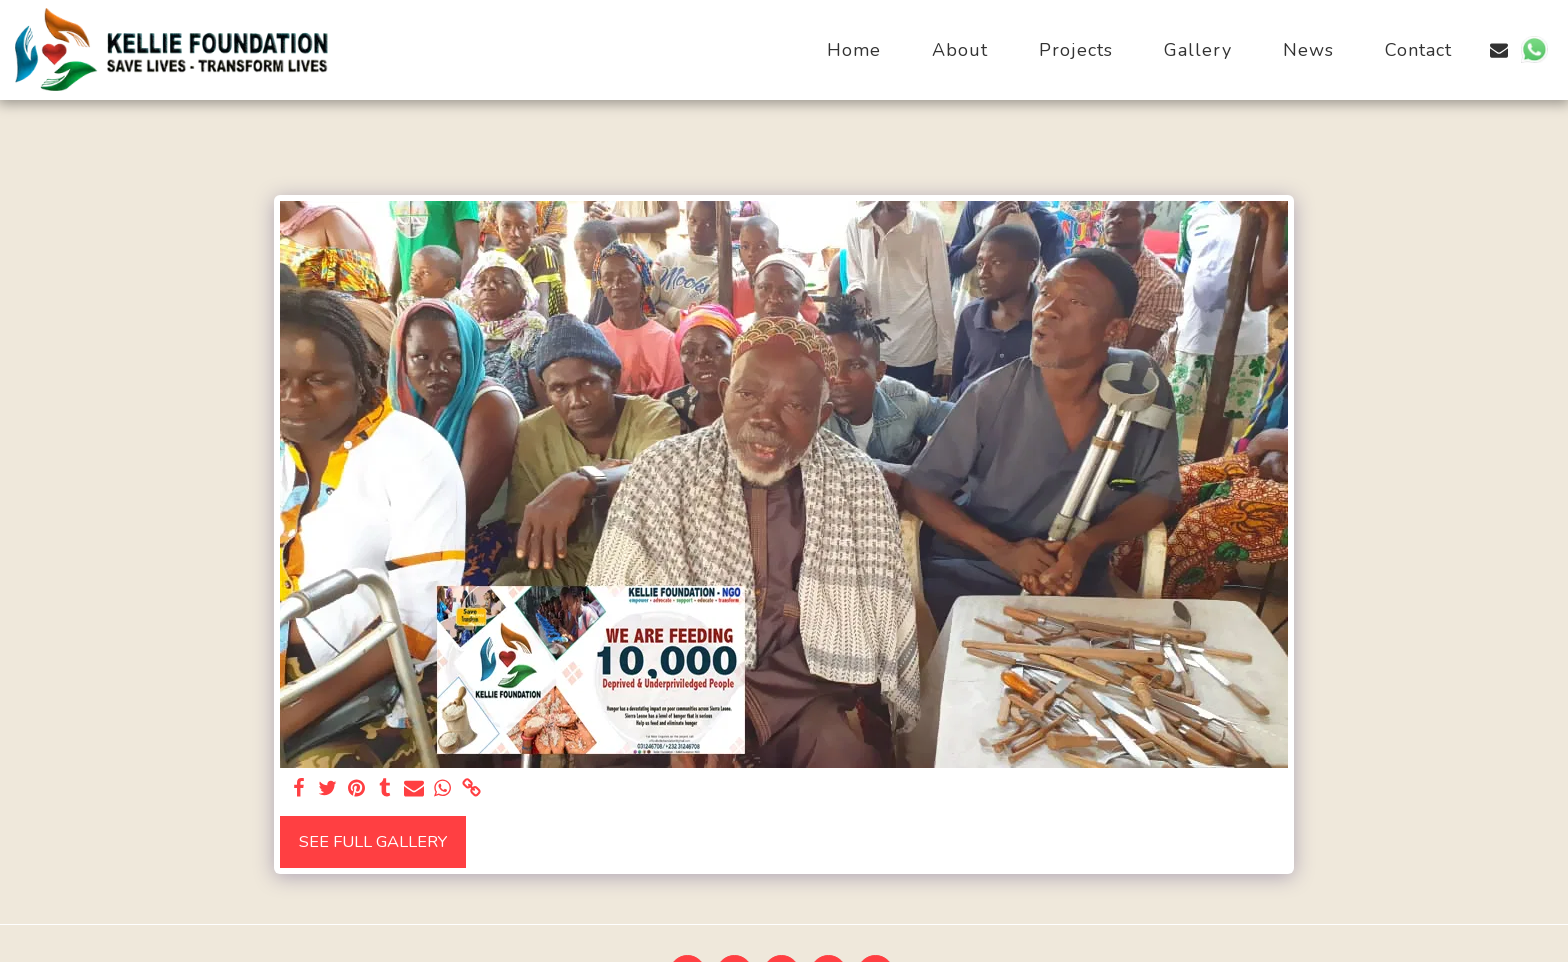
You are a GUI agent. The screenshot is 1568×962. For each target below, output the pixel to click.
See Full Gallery (373, 841)
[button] (1499, 50)
